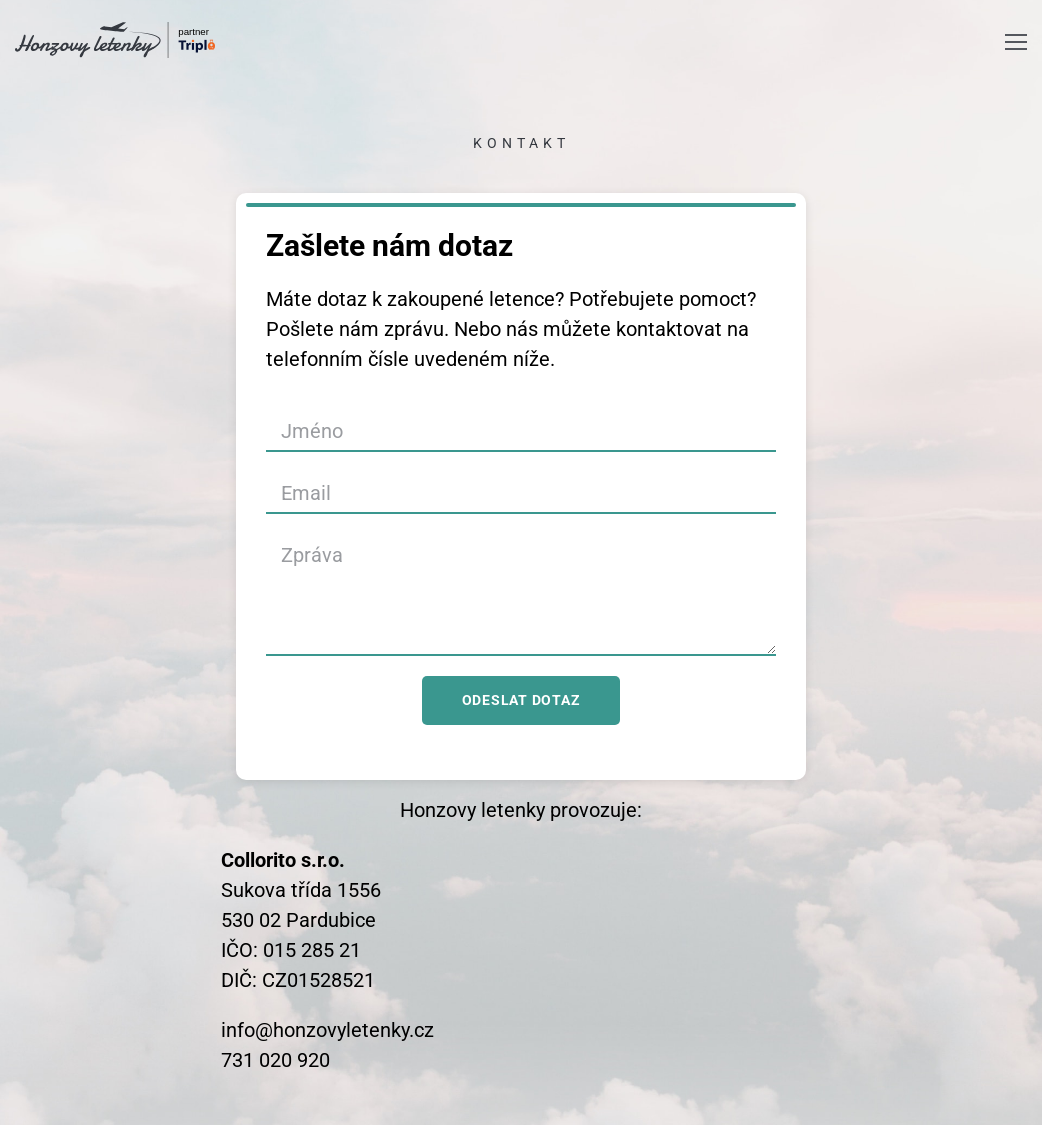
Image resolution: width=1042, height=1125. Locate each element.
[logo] (115, 40)
